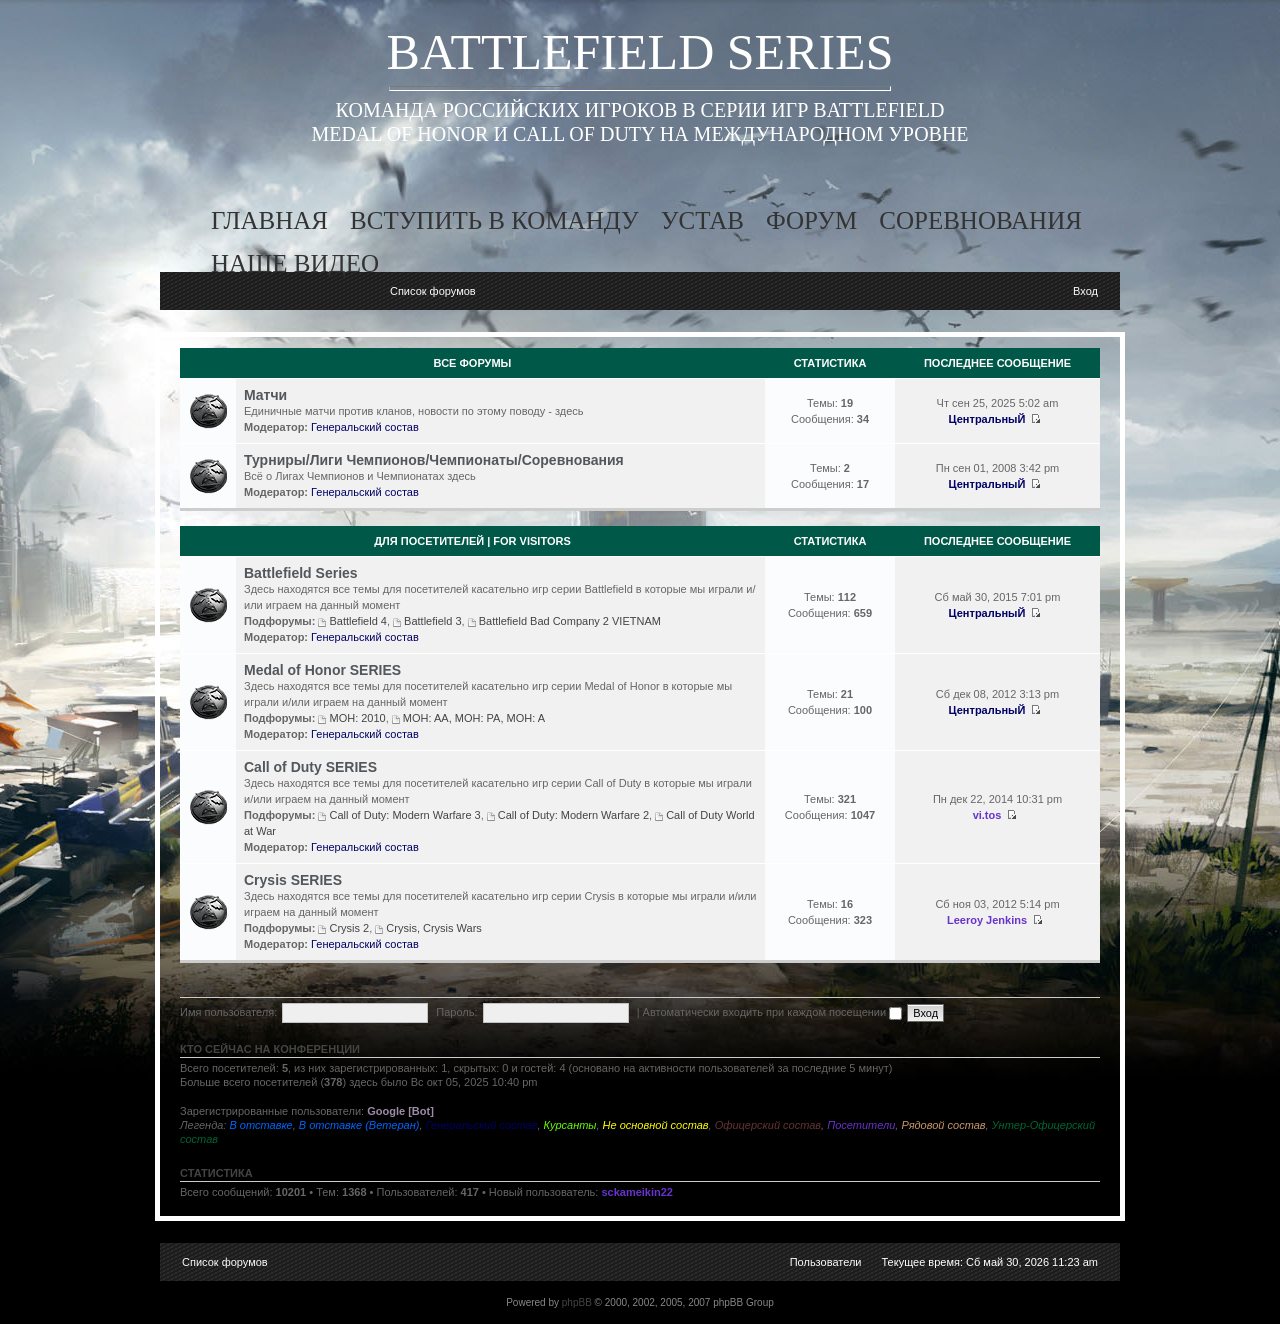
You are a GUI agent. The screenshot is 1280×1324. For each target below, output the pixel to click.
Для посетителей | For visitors (472, 541)
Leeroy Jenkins (987, 920)
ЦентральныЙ (987, 419)
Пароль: (456, 1012)
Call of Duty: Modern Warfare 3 (404, 815)
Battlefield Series (301, 573)
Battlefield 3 (432, 621)
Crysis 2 (349, 928)
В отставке (260, 1125)
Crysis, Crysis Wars (434, 928)
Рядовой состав (943, 1125)
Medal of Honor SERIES (322, 670)
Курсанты (570, 1125)
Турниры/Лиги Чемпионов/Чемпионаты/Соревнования (434, 460)
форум (811, 220)
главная (269, 220)
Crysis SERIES (293, 880)
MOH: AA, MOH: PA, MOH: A (474, 718)
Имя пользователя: (228, 1012)
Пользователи (826, 1262)
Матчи (265, 395)
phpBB (577, 1302)
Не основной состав (656, 1125)
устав (702, 220)
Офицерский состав (768, 1125)
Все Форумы (473, 363)
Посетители (861, 1125)
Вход (1085, 291)
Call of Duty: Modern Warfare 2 (573, 815)
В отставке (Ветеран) (359, 1125)
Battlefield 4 (357, 621)
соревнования (980, 220)
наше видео (295, 263)
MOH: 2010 (357, 718)
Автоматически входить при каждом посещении (773, 1012)
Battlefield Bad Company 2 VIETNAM (570, 621)
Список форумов (433, 291)
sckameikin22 (637, 1192)
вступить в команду (494, 220)
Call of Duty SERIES (310, 767)
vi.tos (987, 815)
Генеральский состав (365, 427)
